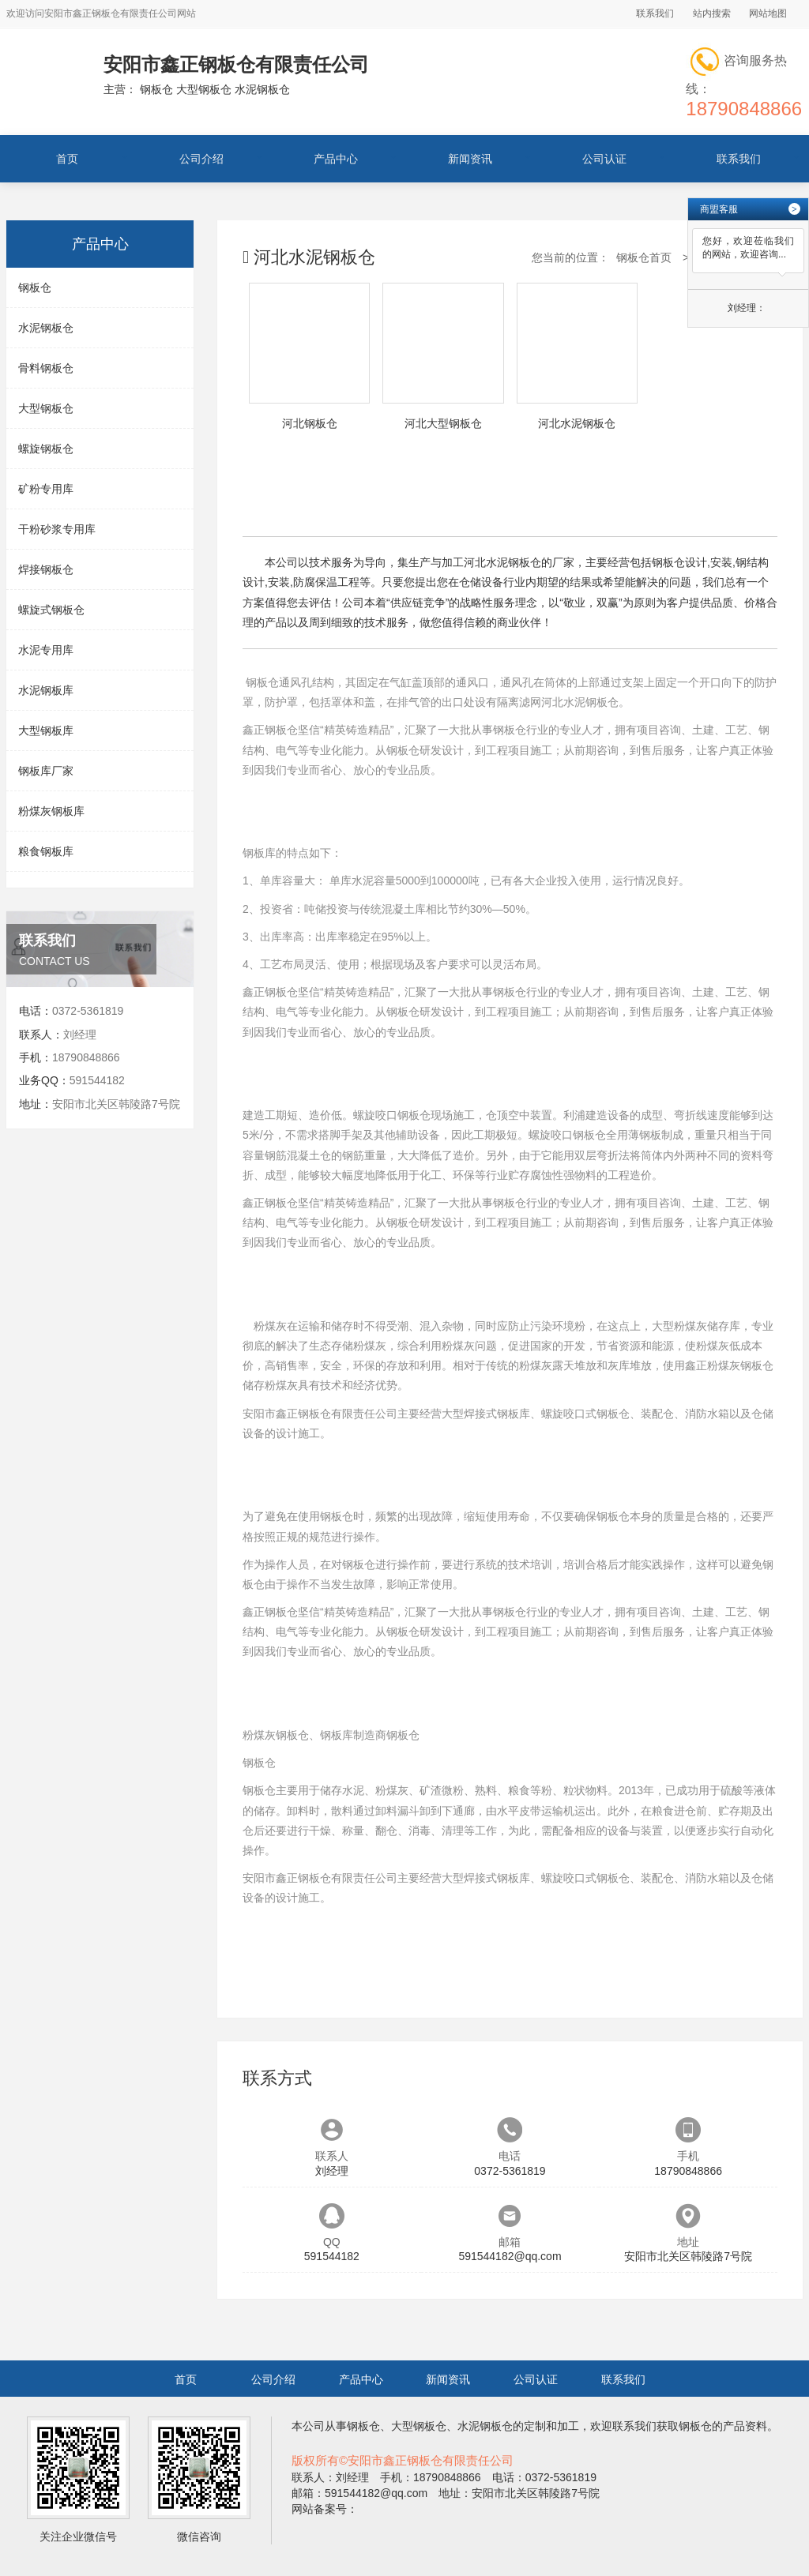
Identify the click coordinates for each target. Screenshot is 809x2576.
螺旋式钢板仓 (51, 609)
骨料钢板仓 (45, 368)
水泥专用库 (45, 650)
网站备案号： (325, 2509)
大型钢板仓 (45, 408)
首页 (67, 158)
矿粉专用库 (45, 489)
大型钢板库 (45, 730)
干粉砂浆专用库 (57, 529)
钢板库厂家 (45, 770)
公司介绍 (201, 158)
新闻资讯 (470, 158)
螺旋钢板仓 (45, 448)
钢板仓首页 (644, 257)
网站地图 (768, 13)
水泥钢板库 (45, 690)
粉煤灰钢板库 (51, 811)
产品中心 (336, 158)
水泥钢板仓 (45, 327)
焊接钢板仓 (45, 569)
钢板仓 (34, 287)
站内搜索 (712, 13)
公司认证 (604, 158)
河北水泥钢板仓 (580, 702)
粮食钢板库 (45, 851)
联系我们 (655, 13)
